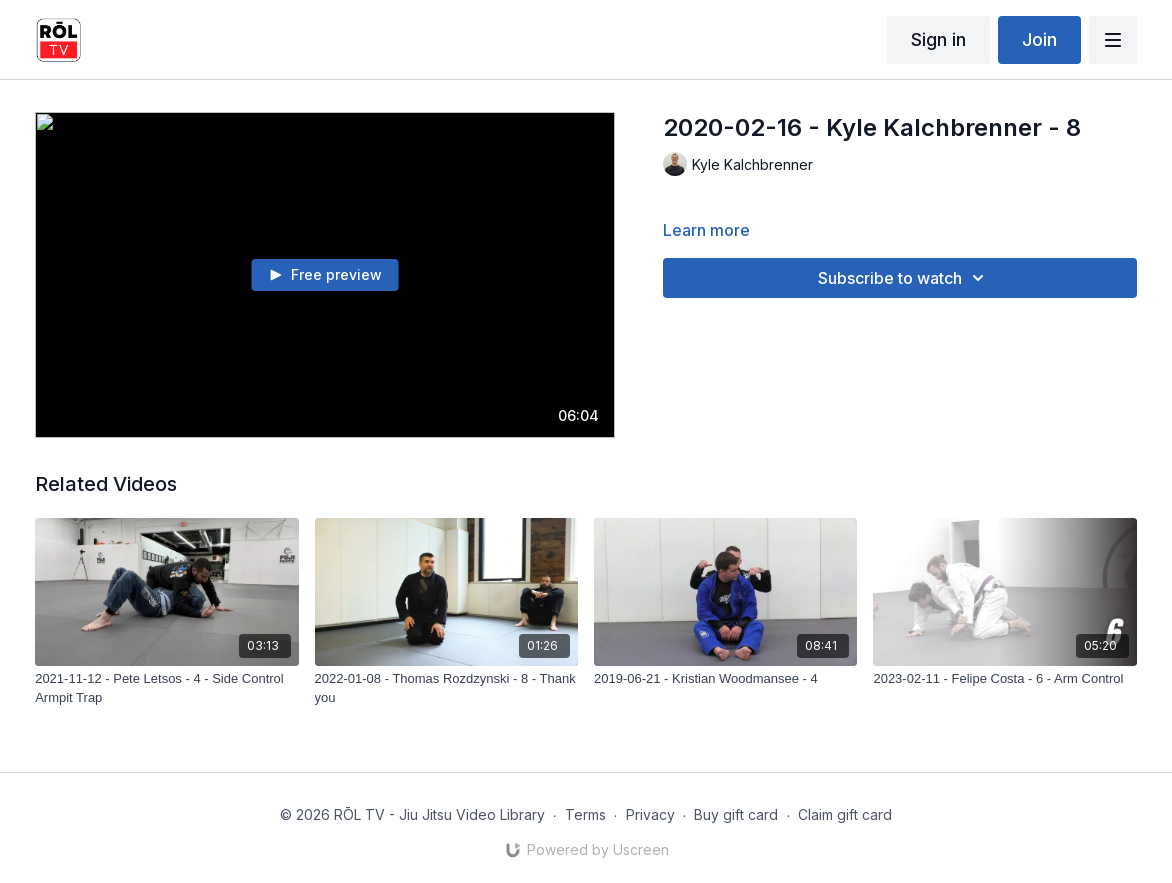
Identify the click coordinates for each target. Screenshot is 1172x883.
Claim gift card (845, 814)
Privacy (650, 814)
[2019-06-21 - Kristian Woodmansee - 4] (725, 679)
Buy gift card (736, 814)
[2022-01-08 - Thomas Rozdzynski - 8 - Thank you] (446, 688)
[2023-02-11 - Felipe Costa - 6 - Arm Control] (1004, 679)
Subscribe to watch (904, 278)
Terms (585, 814)
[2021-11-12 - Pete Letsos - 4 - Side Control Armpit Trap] (166, 688)
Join (1039, 39)
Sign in (938, 39)
